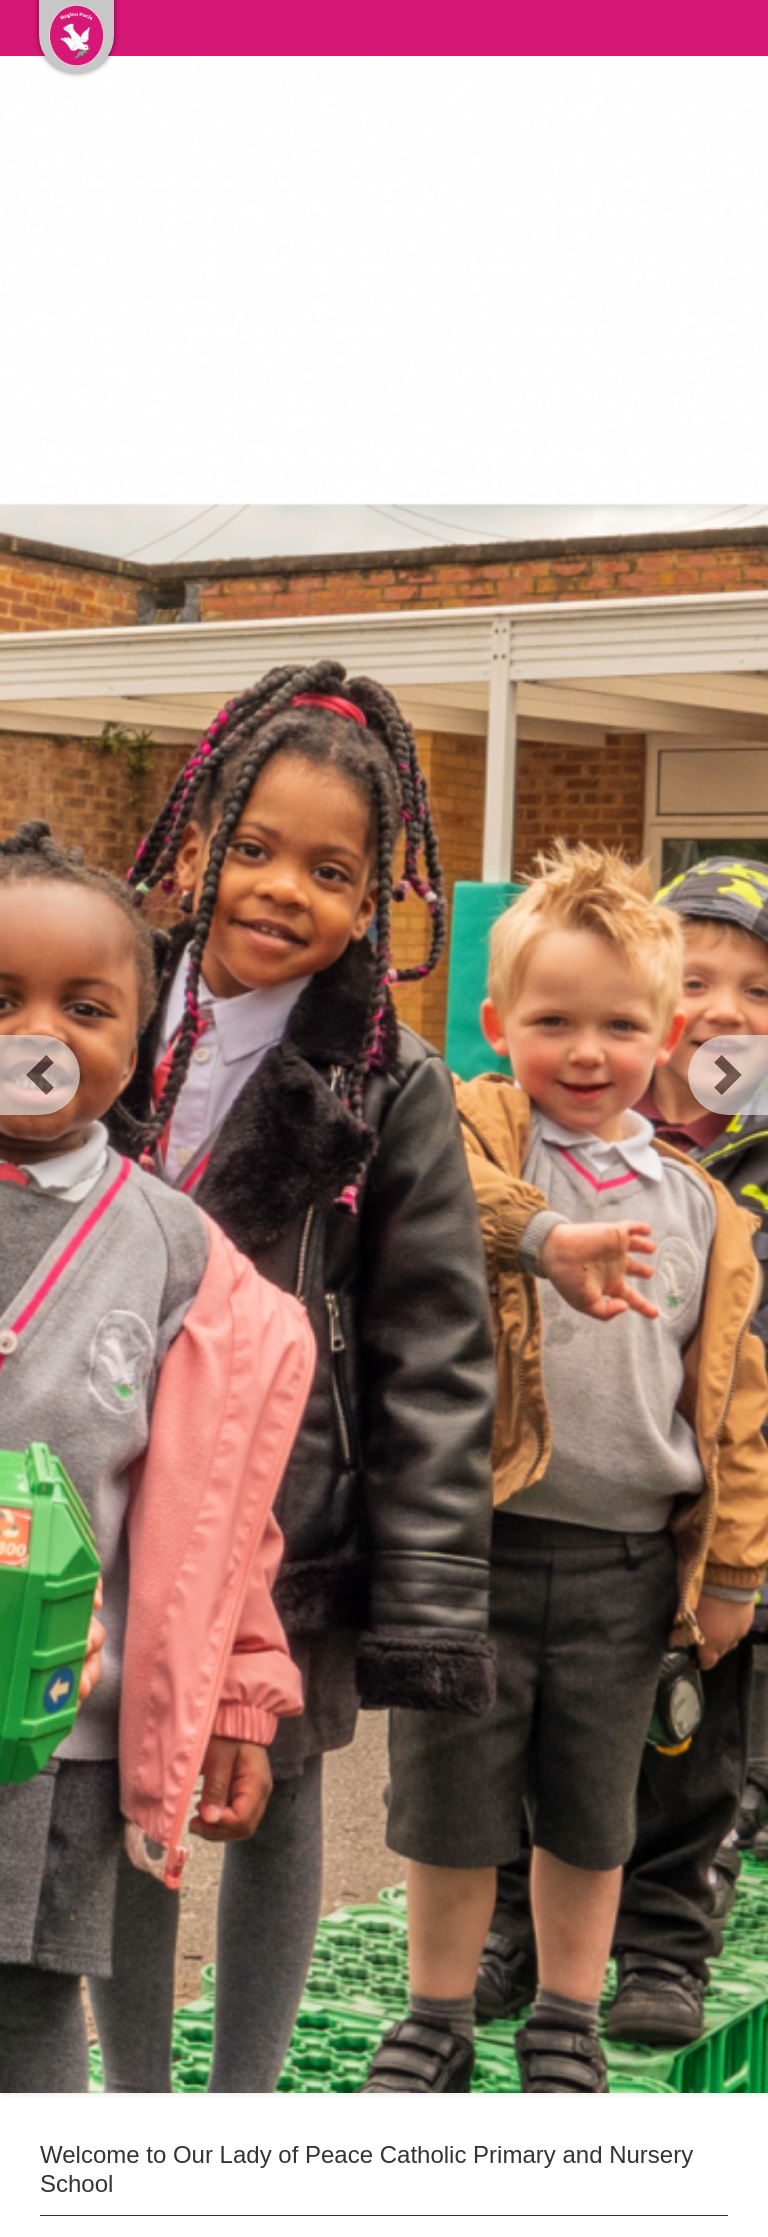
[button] (40, 1075)
